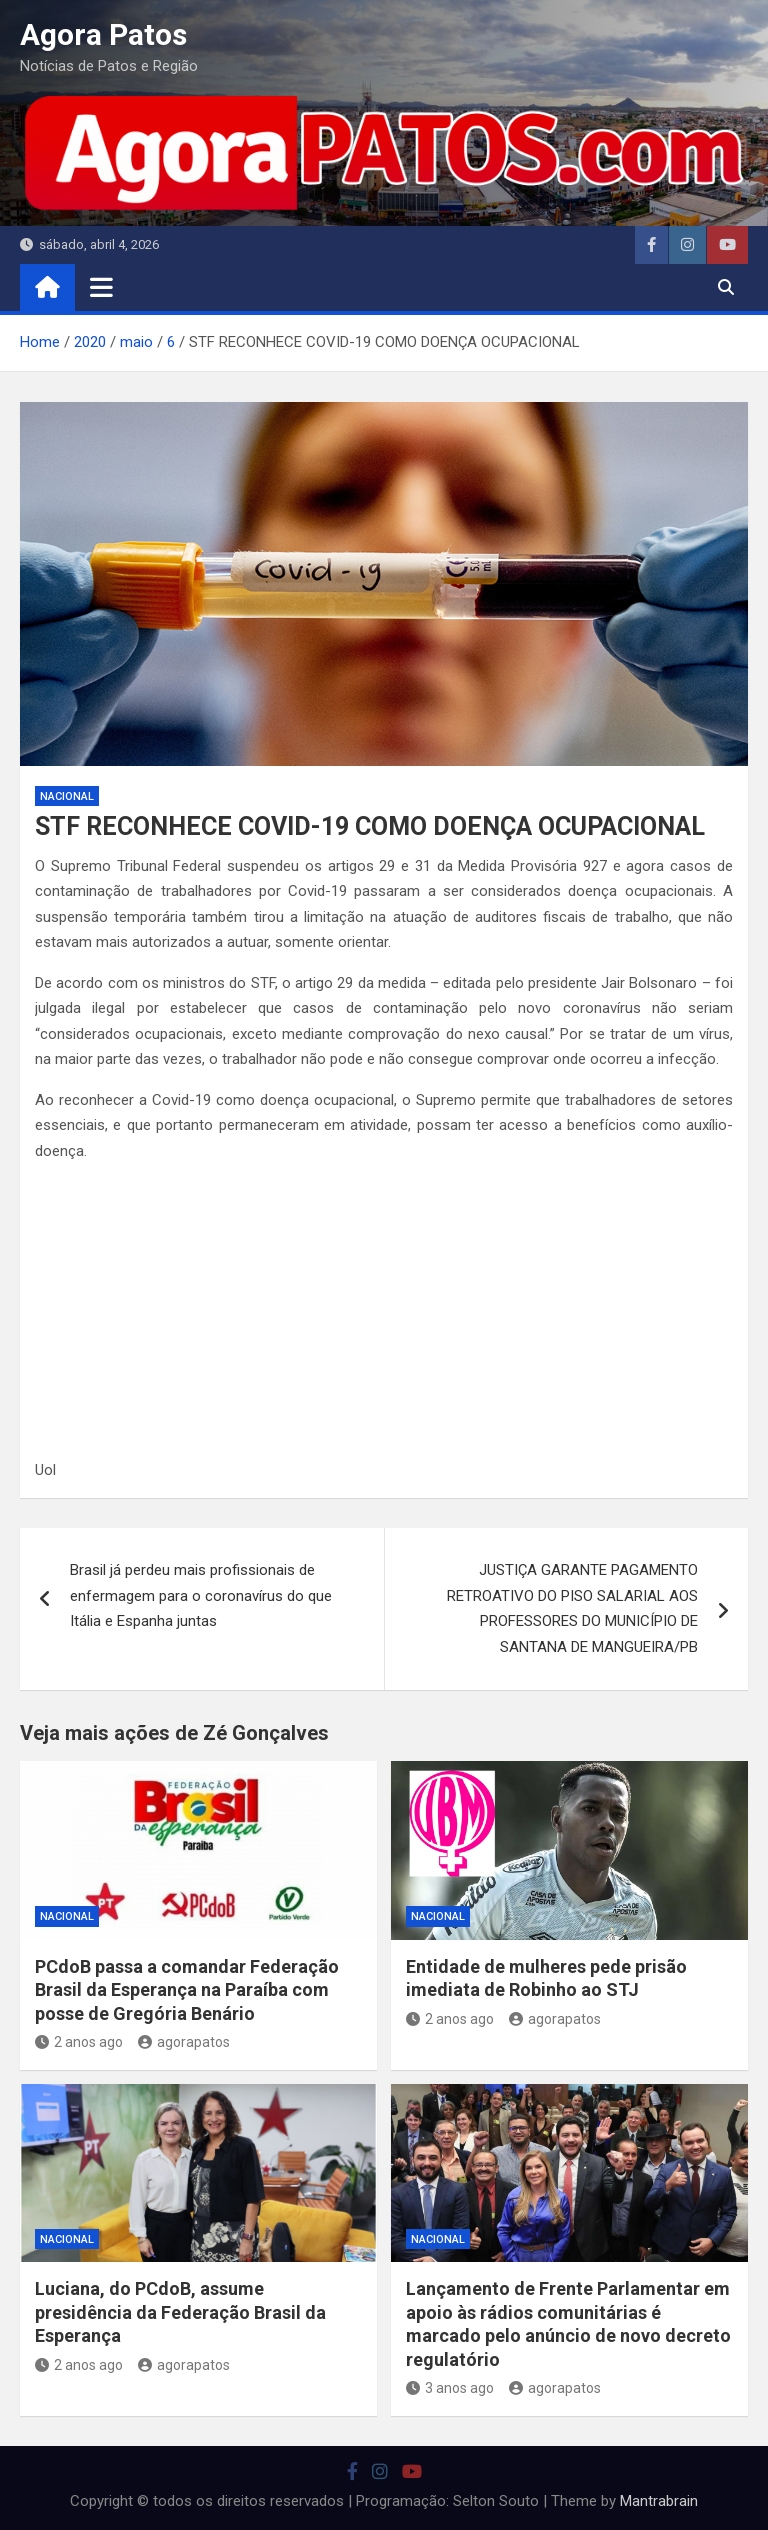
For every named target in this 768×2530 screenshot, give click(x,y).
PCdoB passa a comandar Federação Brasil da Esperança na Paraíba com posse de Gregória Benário (187, 1990)
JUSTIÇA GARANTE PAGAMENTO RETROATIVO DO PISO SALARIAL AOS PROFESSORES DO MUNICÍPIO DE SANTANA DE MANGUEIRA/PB (572, 1608)
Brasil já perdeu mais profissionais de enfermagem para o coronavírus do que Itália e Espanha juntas (201, 1595)
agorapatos (184, 2042)
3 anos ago (450, 2388)
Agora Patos (103, 34)
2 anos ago (79, 2042)
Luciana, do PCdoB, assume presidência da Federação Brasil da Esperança (180, 2312)
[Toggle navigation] (101, 287)
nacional (67, 796)
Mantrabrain (659, 2501)
